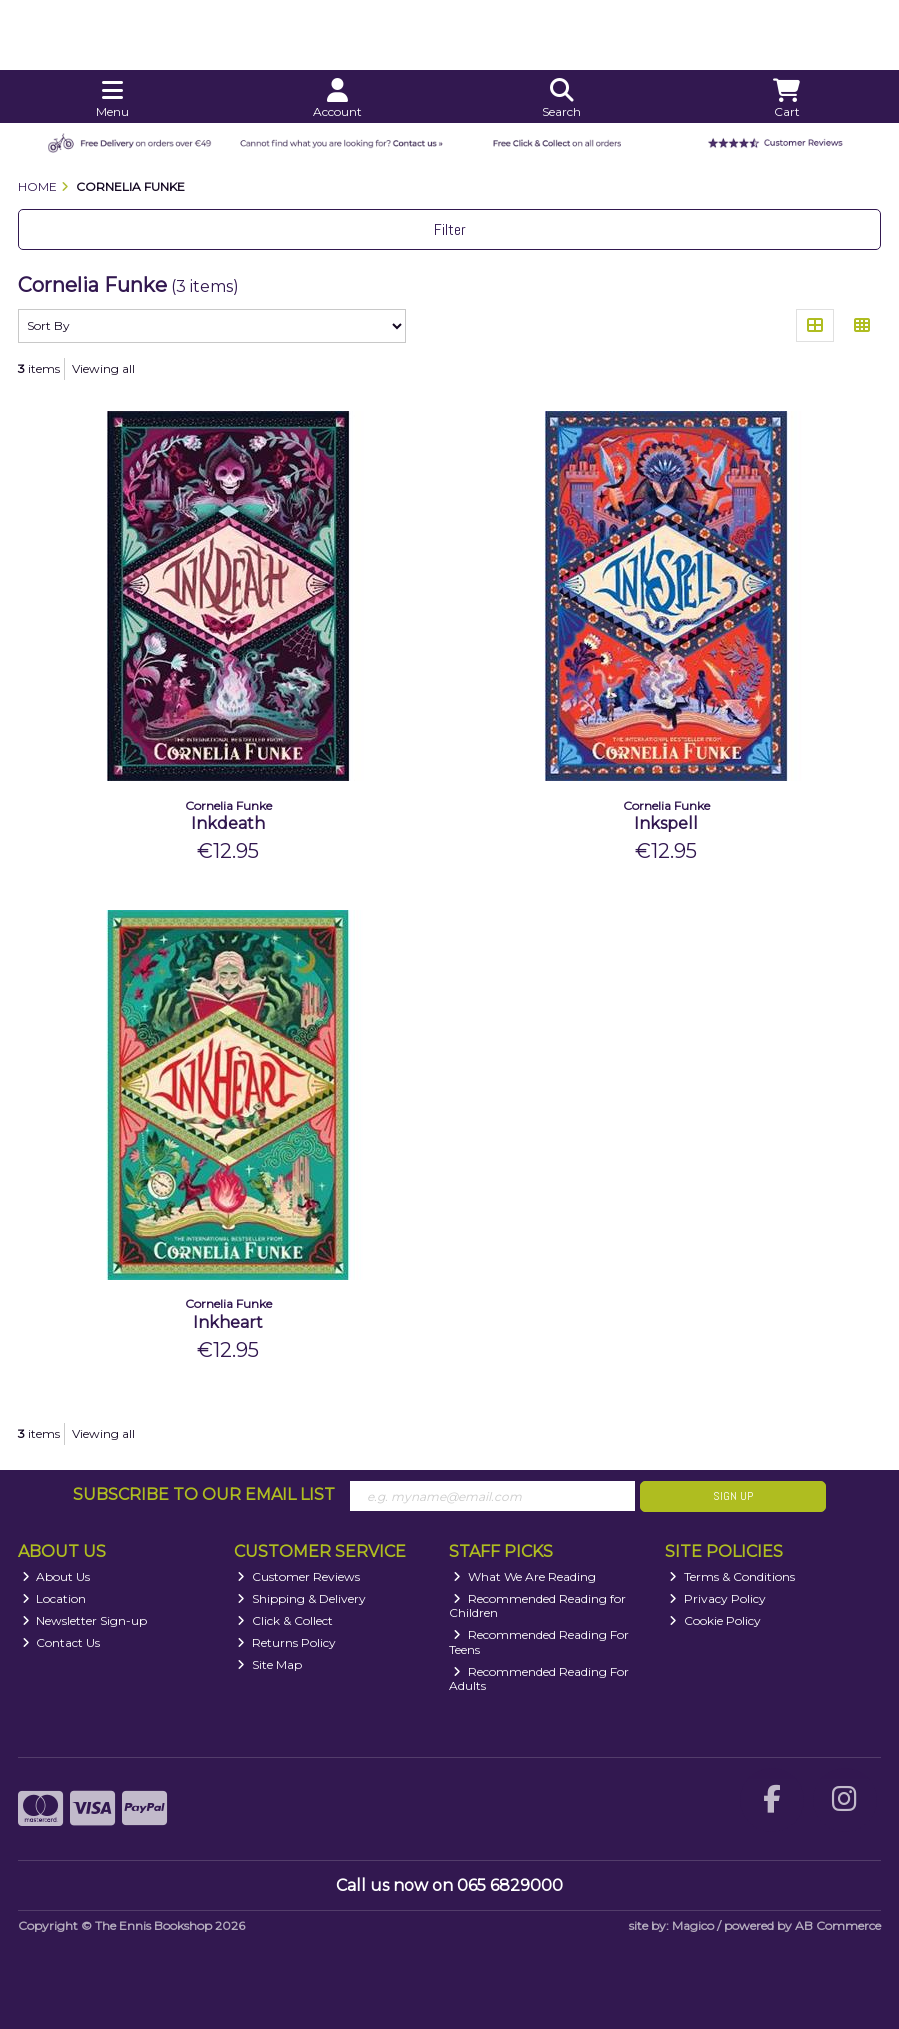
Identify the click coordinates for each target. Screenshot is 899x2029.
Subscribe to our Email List (204, 1494)
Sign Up (733, 1496)
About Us (56, 1576)
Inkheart (228, 1322)
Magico (693, 1925)
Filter (450, 229)
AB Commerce (838, 1925)
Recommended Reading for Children (537, 1605)
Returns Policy (286, 1642)
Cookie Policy (715, 1620)
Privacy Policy (717, 1598)
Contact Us (61, 1642)
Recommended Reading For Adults (539, 1678)
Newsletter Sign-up (85, 1620)
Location (54, 1598)
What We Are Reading (524, 1576)
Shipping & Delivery (301, 1598)
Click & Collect (285, 1620)
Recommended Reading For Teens (539, 1641)
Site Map (269, 1664)
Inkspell (666, 823)
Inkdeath (228, 823)
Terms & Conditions (732, 1576)
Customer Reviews (298, 1576)
